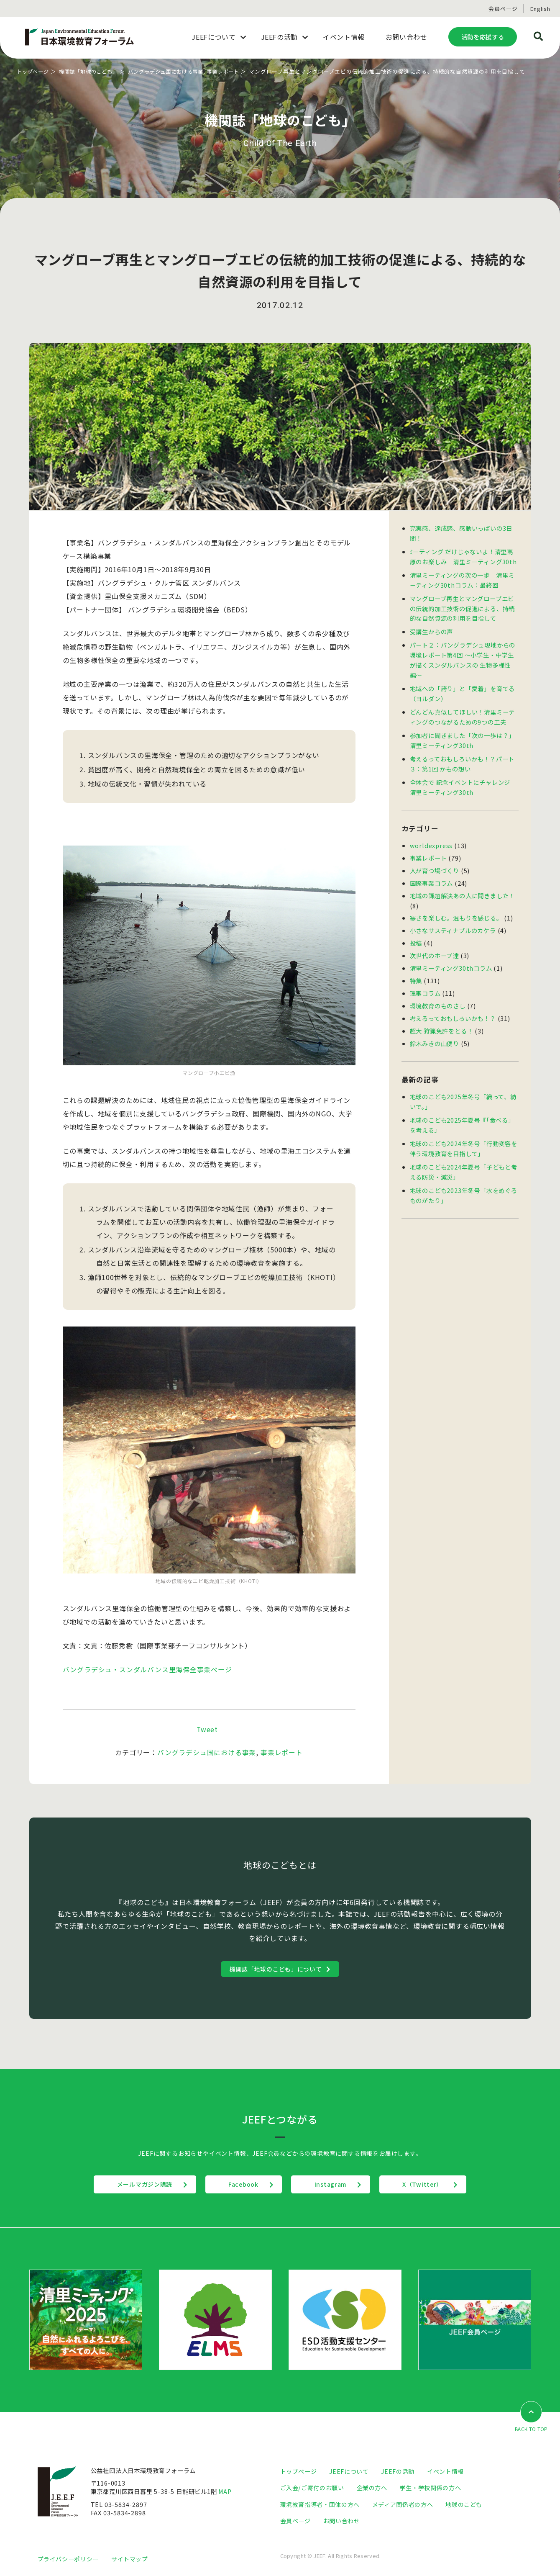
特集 (416, 967)
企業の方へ (372, 2487)
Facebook (242, 2184)
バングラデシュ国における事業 (175, 71)
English (540, 9)
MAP (225, 2490)
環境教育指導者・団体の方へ (320, 2503)
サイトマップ (129, 2557)
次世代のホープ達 (434, 943)
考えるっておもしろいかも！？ (453, 1004)
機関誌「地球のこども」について (276, 1968)
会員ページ (502, 9)
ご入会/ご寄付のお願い (312, 2487)
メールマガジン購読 (139, 2184)
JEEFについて (348, 2470)
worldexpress (431, 836)
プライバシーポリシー (68, 2557)
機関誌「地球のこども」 (93, 71)
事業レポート (237, 71)
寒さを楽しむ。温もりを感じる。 (456, 906)
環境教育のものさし (437, 991)
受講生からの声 (431, 628)
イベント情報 (445, 2470)
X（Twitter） (428, 2184)
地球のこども (463, 2503)
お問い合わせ (341, 2519)
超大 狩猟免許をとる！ (441, 1016)
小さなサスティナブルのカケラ (453, 918)
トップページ (34, 71)
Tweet (207, 1729)
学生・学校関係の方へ (430, 2487)
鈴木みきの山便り (434, 1028)
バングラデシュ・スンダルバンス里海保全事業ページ (147, 1669)
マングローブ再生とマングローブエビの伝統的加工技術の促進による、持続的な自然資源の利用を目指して (462, 605)
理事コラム (425, 979)
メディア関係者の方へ (402, 2503)
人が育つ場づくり (434, 860)
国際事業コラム (431, 872)
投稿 (416, 930)
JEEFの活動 (397, 2470)
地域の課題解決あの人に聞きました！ (462, 884)
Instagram (332, 2184)
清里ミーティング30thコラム (451, 955)
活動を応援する (482, 36)
